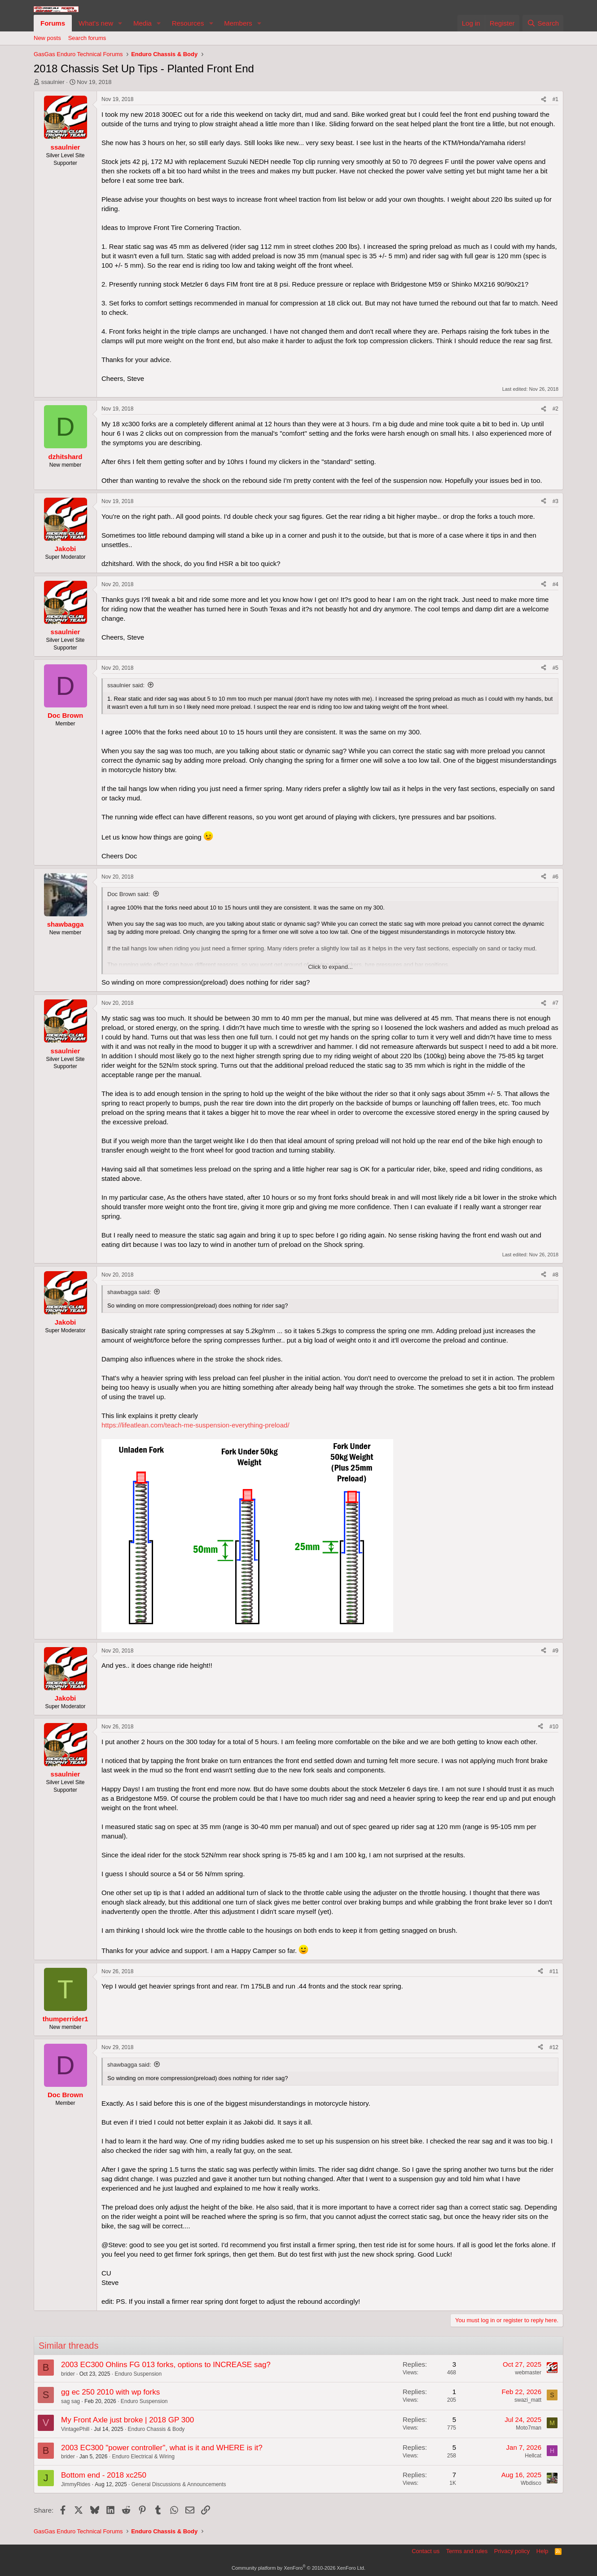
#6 (555, 877)
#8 (555, 1275)
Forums (52, 23)
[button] (120, 23)
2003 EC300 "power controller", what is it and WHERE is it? (162, 2447)
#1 (555, 99)
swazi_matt (527, 2400)
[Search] (542, 23)
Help (542, 2551)
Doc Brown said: (128, 894)
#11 (553, 1971)
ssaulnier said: (126, 685)
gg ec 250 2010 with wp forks (110, 2392)
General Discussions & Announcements (179, 2484)
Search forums (87, 38)
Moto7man (528, 2428)
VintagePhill (75, 2429)
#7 (555, 1003)
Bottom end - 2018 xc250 (103, 2475)
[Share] (543, 99)
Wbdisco (531, 2483)
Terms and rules (466, 2551)
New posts (47, 38)
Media (142, 23)
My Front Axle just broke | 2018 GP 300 (127, 2420)
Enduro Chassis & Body (156, 2429)
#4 (555, 584)
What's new (96, 23)
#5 (555, 668)
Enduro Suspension (138, 2374)
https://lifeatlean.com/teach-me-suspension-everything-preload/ (195, 1425)
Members (238, 23)
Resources (188, 23)
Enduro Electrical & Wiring (143, 2456)
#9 (555, 1651)
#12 (553, 2047)
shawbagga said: (129, 1292)
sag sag (70, 2401)
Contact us (425, 2551)
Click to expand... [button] (330, 966)
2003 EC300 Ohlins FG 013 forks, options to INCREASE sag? (166, 2364)
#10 (553, 1726)
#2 (555, 409)
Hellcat (533, 2455)
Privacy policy (512, 2551)
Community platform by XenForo (298, 2568)
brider (68, 2374)
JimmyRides (75, 2484)
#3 (555, 501)
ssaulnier (53, 82)
